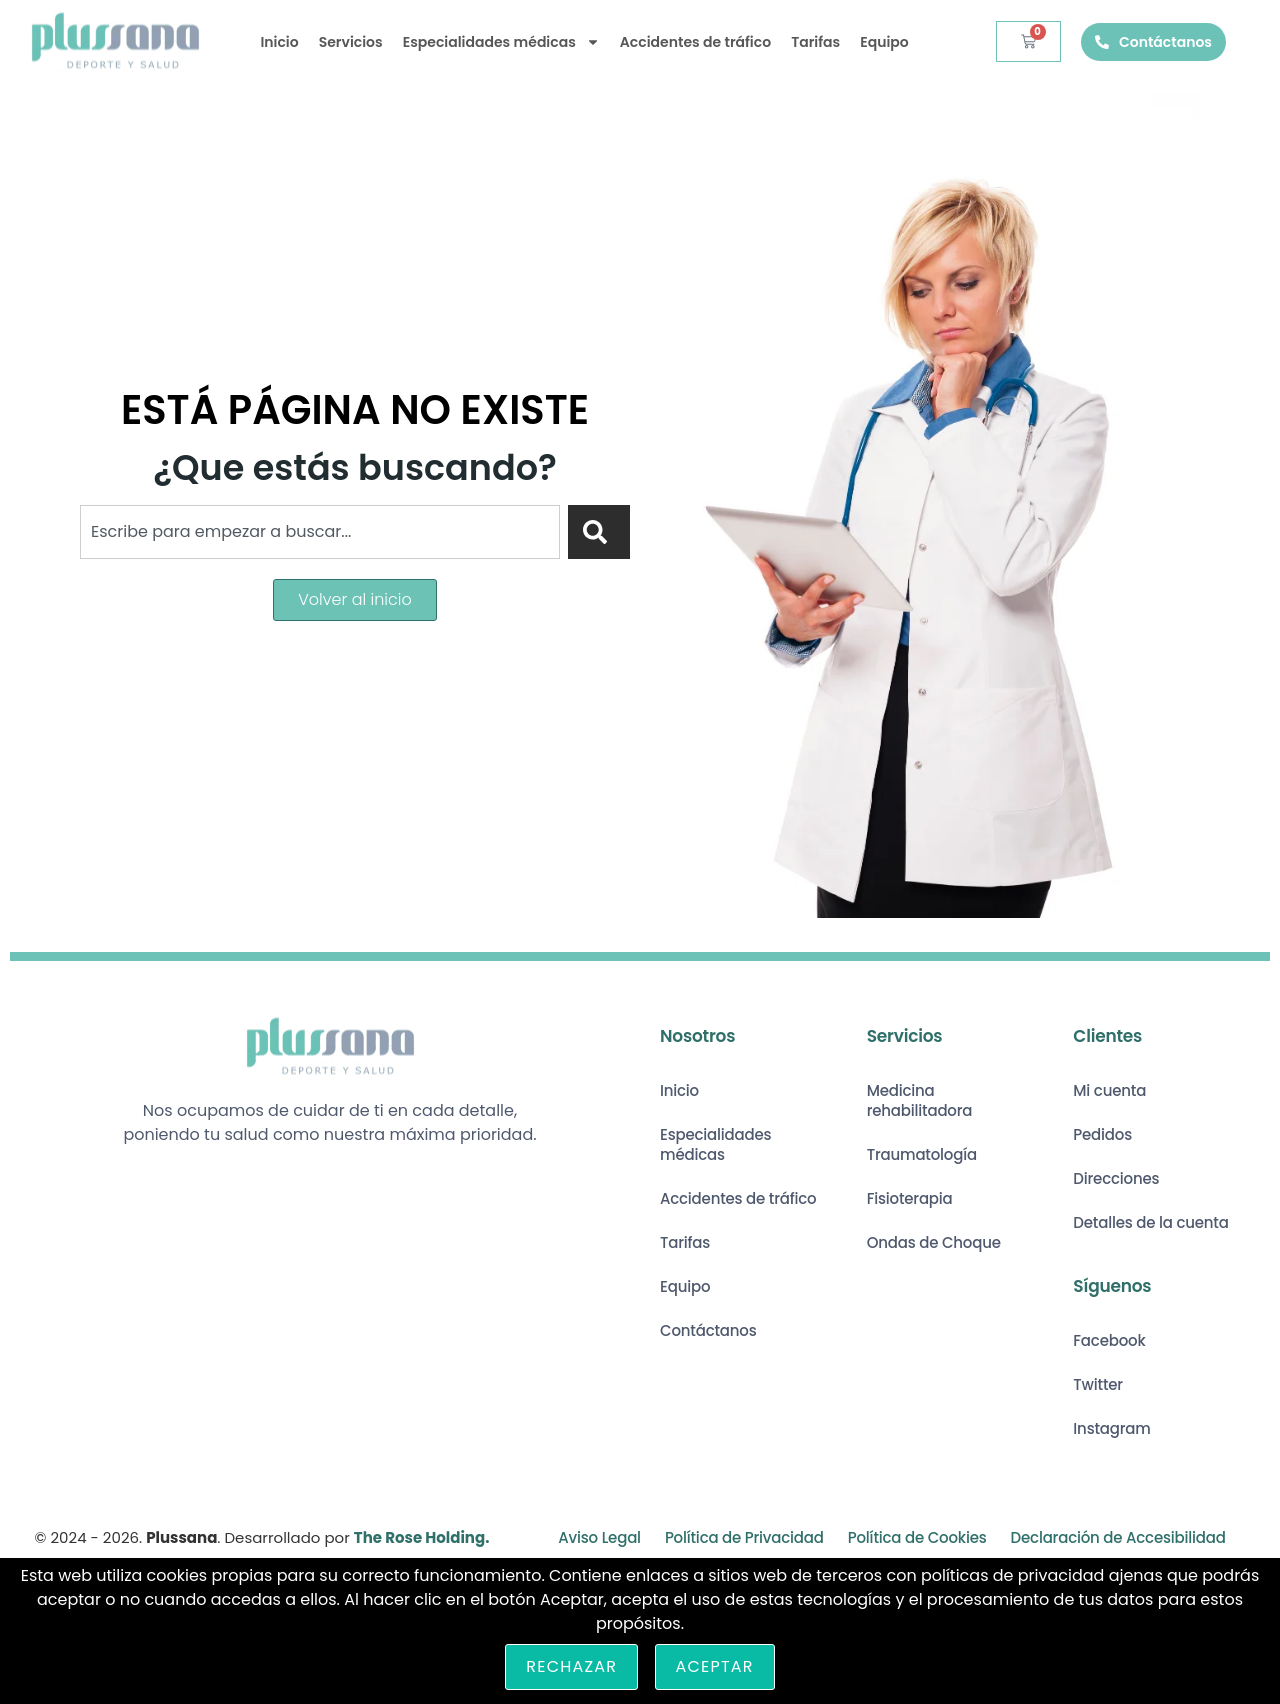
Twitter (1098, 1384)
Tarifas (815, 42)
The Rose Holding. (422, 1537)
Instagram (1111, 1428)
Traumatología (922, 1154)
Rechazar (571, 1666)
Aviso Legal (599, 1537)
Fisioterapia (910, 1198)
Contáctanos (708, 1330)
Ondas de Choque (934, 1242)
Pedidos (1102, 1134)
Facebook (1109, 1340)
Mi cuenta (1109, 1090)
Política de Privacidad (744, 1537)
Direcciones (1116, 1178)
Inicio (279, 42)
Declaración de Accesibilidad (1118, 1537)
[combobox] (320, 532)
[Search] (599, 532)
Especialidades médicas (501, 42)
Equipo (884, 42)
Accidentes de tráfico (695, 42)
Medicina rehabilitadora (920, 1100)
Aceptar (715, 1666)
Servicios (351, 42)
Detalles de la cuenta (1150, 1222)
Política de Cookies (917, 1537)
